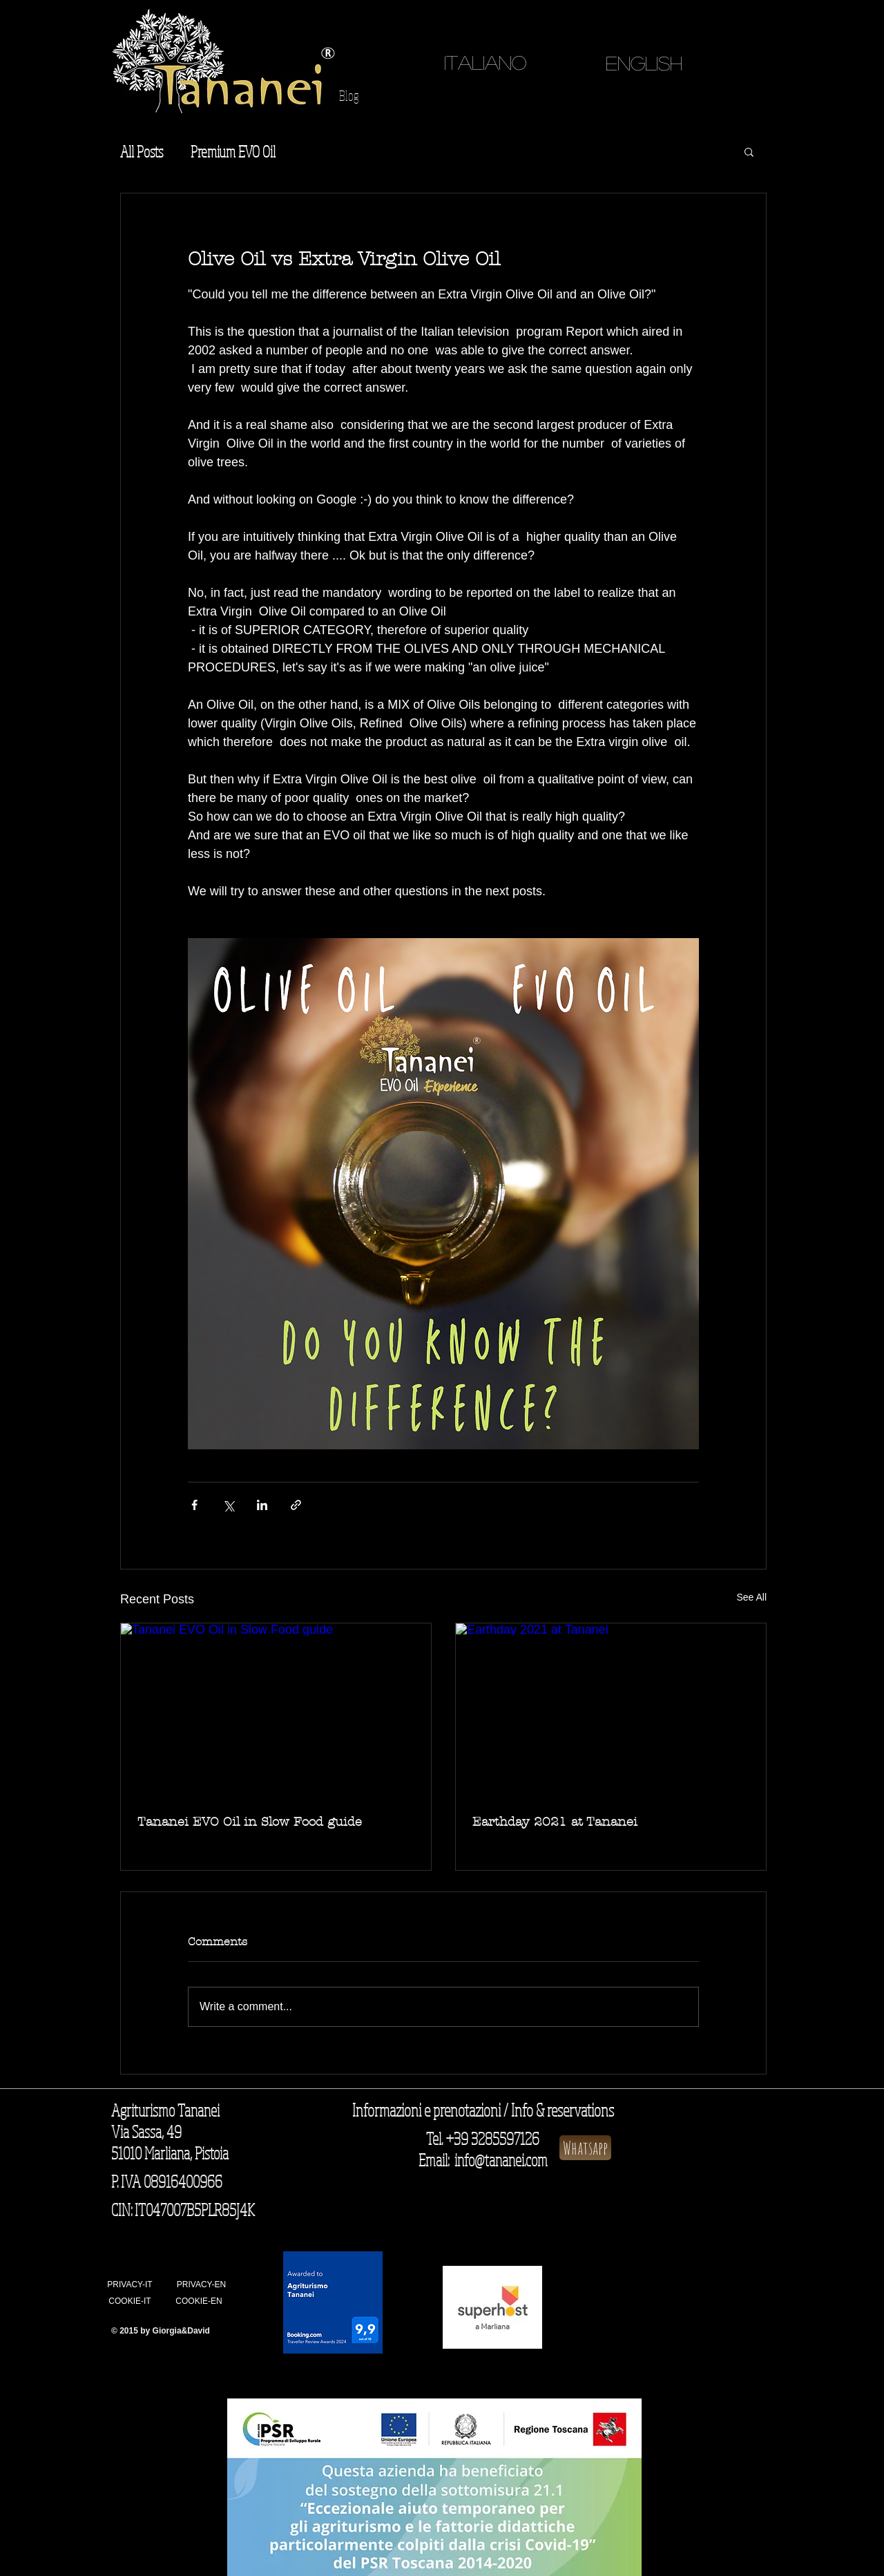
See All (751, 1597)
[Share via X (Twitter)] (228, 1504)
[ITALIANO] (485, 62)
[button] (749, 151)
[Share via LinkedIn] (262, 1504)
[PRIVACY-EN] (201, 2285)
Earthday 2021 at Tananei (554, 1822)
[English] (644, 63)
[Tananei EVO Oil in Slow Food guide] (276, 1710)
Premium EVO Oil (233, 151)
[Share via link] (295, 1504)
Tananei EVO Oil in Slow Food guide (249, 1822)
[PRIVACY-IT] (130, 2285)
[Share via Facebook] (194, 1504)
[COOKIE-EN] (199, 2301)
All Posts (141, 151)
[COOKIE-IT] (130, 2301)
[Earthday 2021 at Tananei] (611, 1710)
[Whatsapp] (585, 2147)
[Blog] (349, 95)
